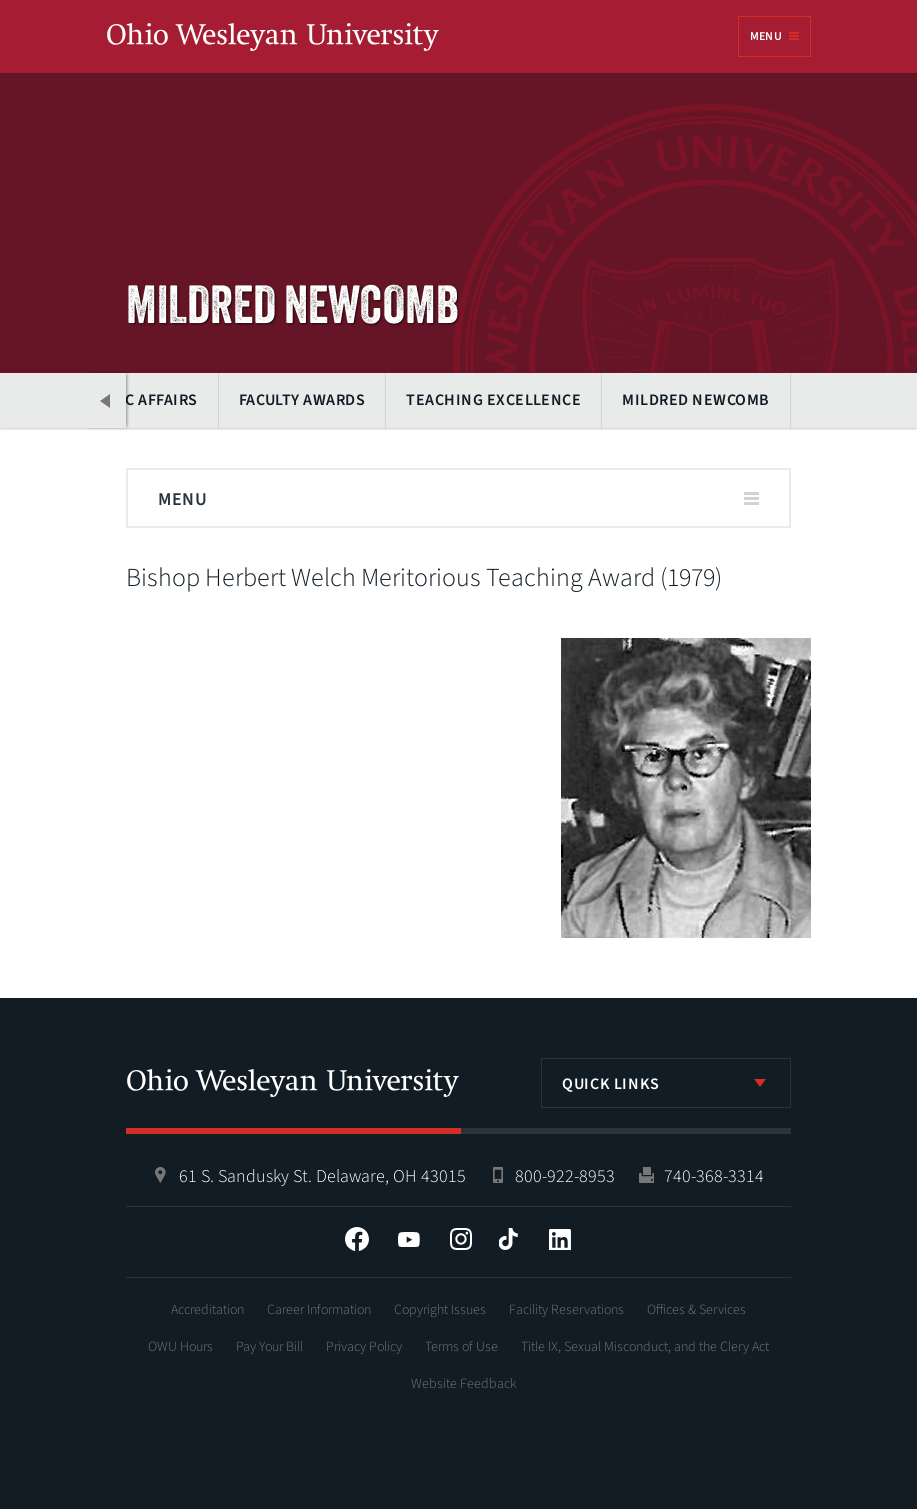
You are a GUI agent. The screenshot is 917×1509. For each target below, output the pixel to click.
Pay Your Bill (269, 1347)
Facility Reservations (566, 1310)
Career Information (319, 1310)
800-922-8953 (565, 1176)
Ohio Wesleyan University (273, 38)
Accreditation (207, 1310)
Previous (106, 400)
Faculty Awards (302, 400)
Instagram (461, 1239)
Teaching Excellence (493, 400)
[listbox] (666, 1083)
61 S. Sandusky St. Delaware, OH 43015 (322, 1176)
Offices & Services (696, 1310)
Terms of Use (461, 1347)
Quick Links (611, 1084)
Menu (766, 36)
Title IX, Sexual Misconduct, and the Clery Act (645, 1347)
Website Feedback (464, 1384)
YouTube (409, 1239)
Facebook (357, 1239)
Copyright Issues (440, 1310)
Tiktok (508, 1239)
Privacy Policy (364, 1347)
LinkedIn (560, 1239)
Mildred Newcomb (695, 400)
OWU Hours (180, 1347)
